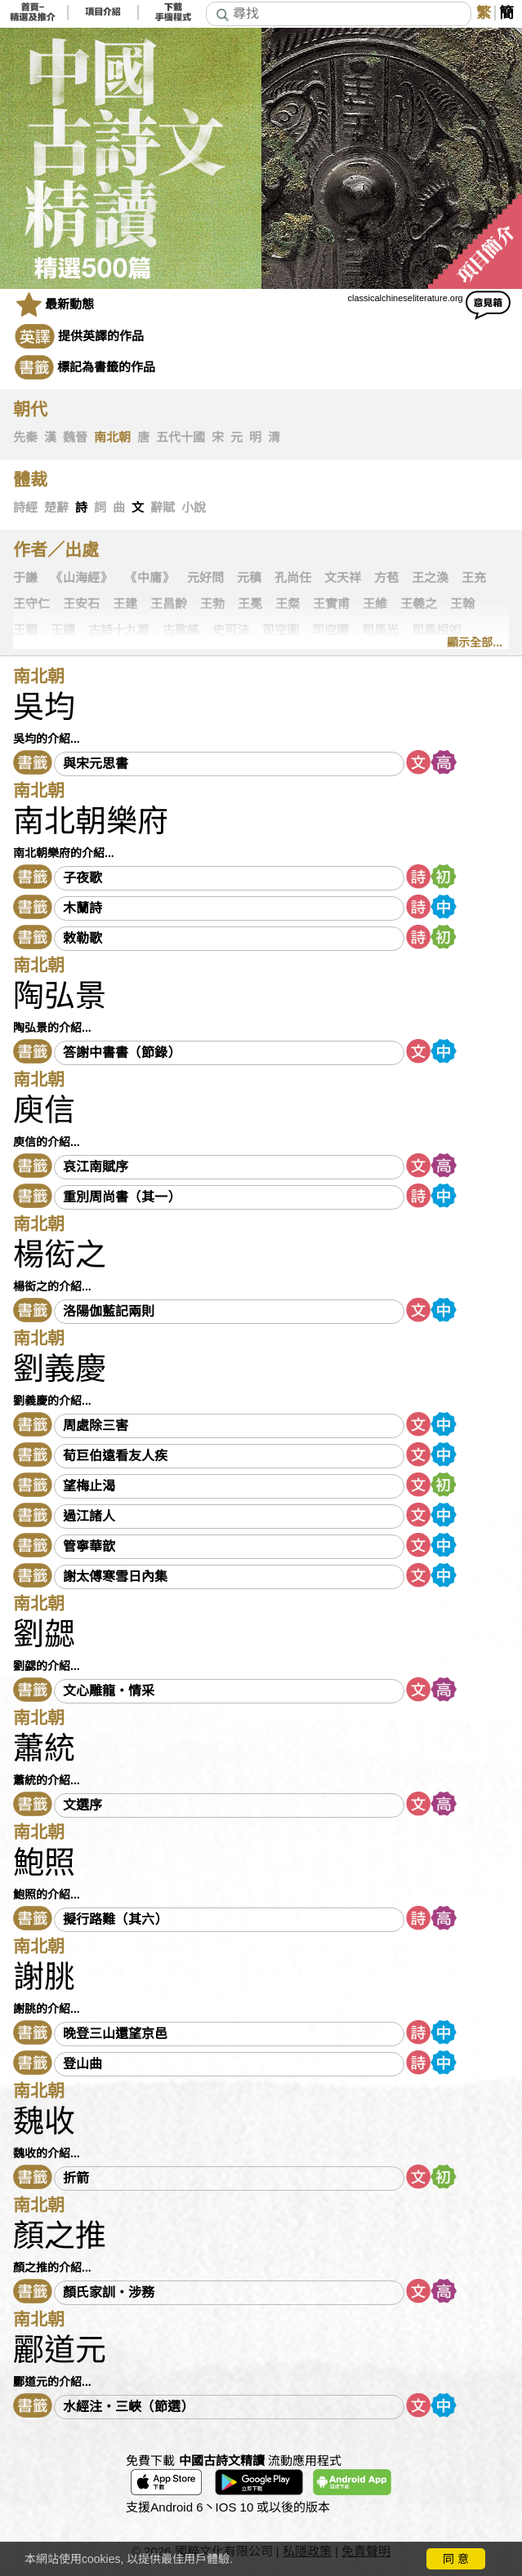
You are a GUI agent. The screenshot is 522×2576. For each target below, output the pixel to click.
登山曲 (82, 2064)
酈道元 (59, 2350)
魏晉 (75, 437)
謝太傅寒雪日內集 (115, 1576)
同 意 (456, 2558)
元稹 (249, 577)
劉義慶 (59, 1369)
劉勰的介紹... (46, 1665)
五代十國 (180, 437)
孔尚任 (292, 577)
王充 (474, 577)
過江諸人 (89, 1516)
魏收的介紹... (46, 2153)
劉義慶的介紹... (52, 1400)
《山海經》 (81, 577)
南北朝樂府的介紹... (63, 852)
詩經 (25, 507)
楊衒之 (59, 1254)
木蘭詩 (82, 908)
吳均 (44, 707)
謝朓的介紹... (46, 2008)
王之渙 (430, 577)
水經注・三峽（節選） (128, 2407)
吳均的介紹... (46, 738)
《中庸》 (149, 577)
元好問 (205, 577)
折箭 (76, 2178)
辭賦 (162, 507)
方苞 (386, 577)
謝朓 (44, 1977)
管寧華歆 (89, 1546)
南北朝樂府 (90, 821)
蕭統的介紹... (46, 1780)
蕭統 (44, 1748)
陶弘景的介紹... (52, 1027)
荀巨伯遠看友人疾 (115, 1456)
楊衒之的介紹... (52, 1286)
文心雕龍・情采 (108, 1691)
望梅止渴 (89, 1486)
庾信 (44, 1110)
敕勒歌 (82, 938)
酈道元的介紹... (52, 2381)
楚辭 (56, 507)
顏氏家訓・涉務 (108, 2292)
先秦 (25, 437)
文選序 (82, 1805)
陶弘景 (59, 996)
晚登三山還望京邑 (115, 2034)
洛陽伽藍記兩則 (108, 1311)
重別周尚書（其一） (122, 1197)
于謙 (25, 577)
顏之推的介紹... (52, 2267)
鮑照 (44, 1862)
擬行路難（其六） (115, 1919)
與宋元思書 (95, 764)
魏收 (44, 2121)
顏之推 (59, 2235)
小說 (193, 507)
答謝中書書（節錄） (122, 1052)
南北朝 (112, 437)
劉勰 (44, 1634)
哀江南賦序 (95, 1167)
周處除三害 (95, 1425)
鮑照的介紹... (46, 1894)
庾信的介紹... (46, 1141)
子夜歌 (82, 878)
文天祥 (342, 577)
